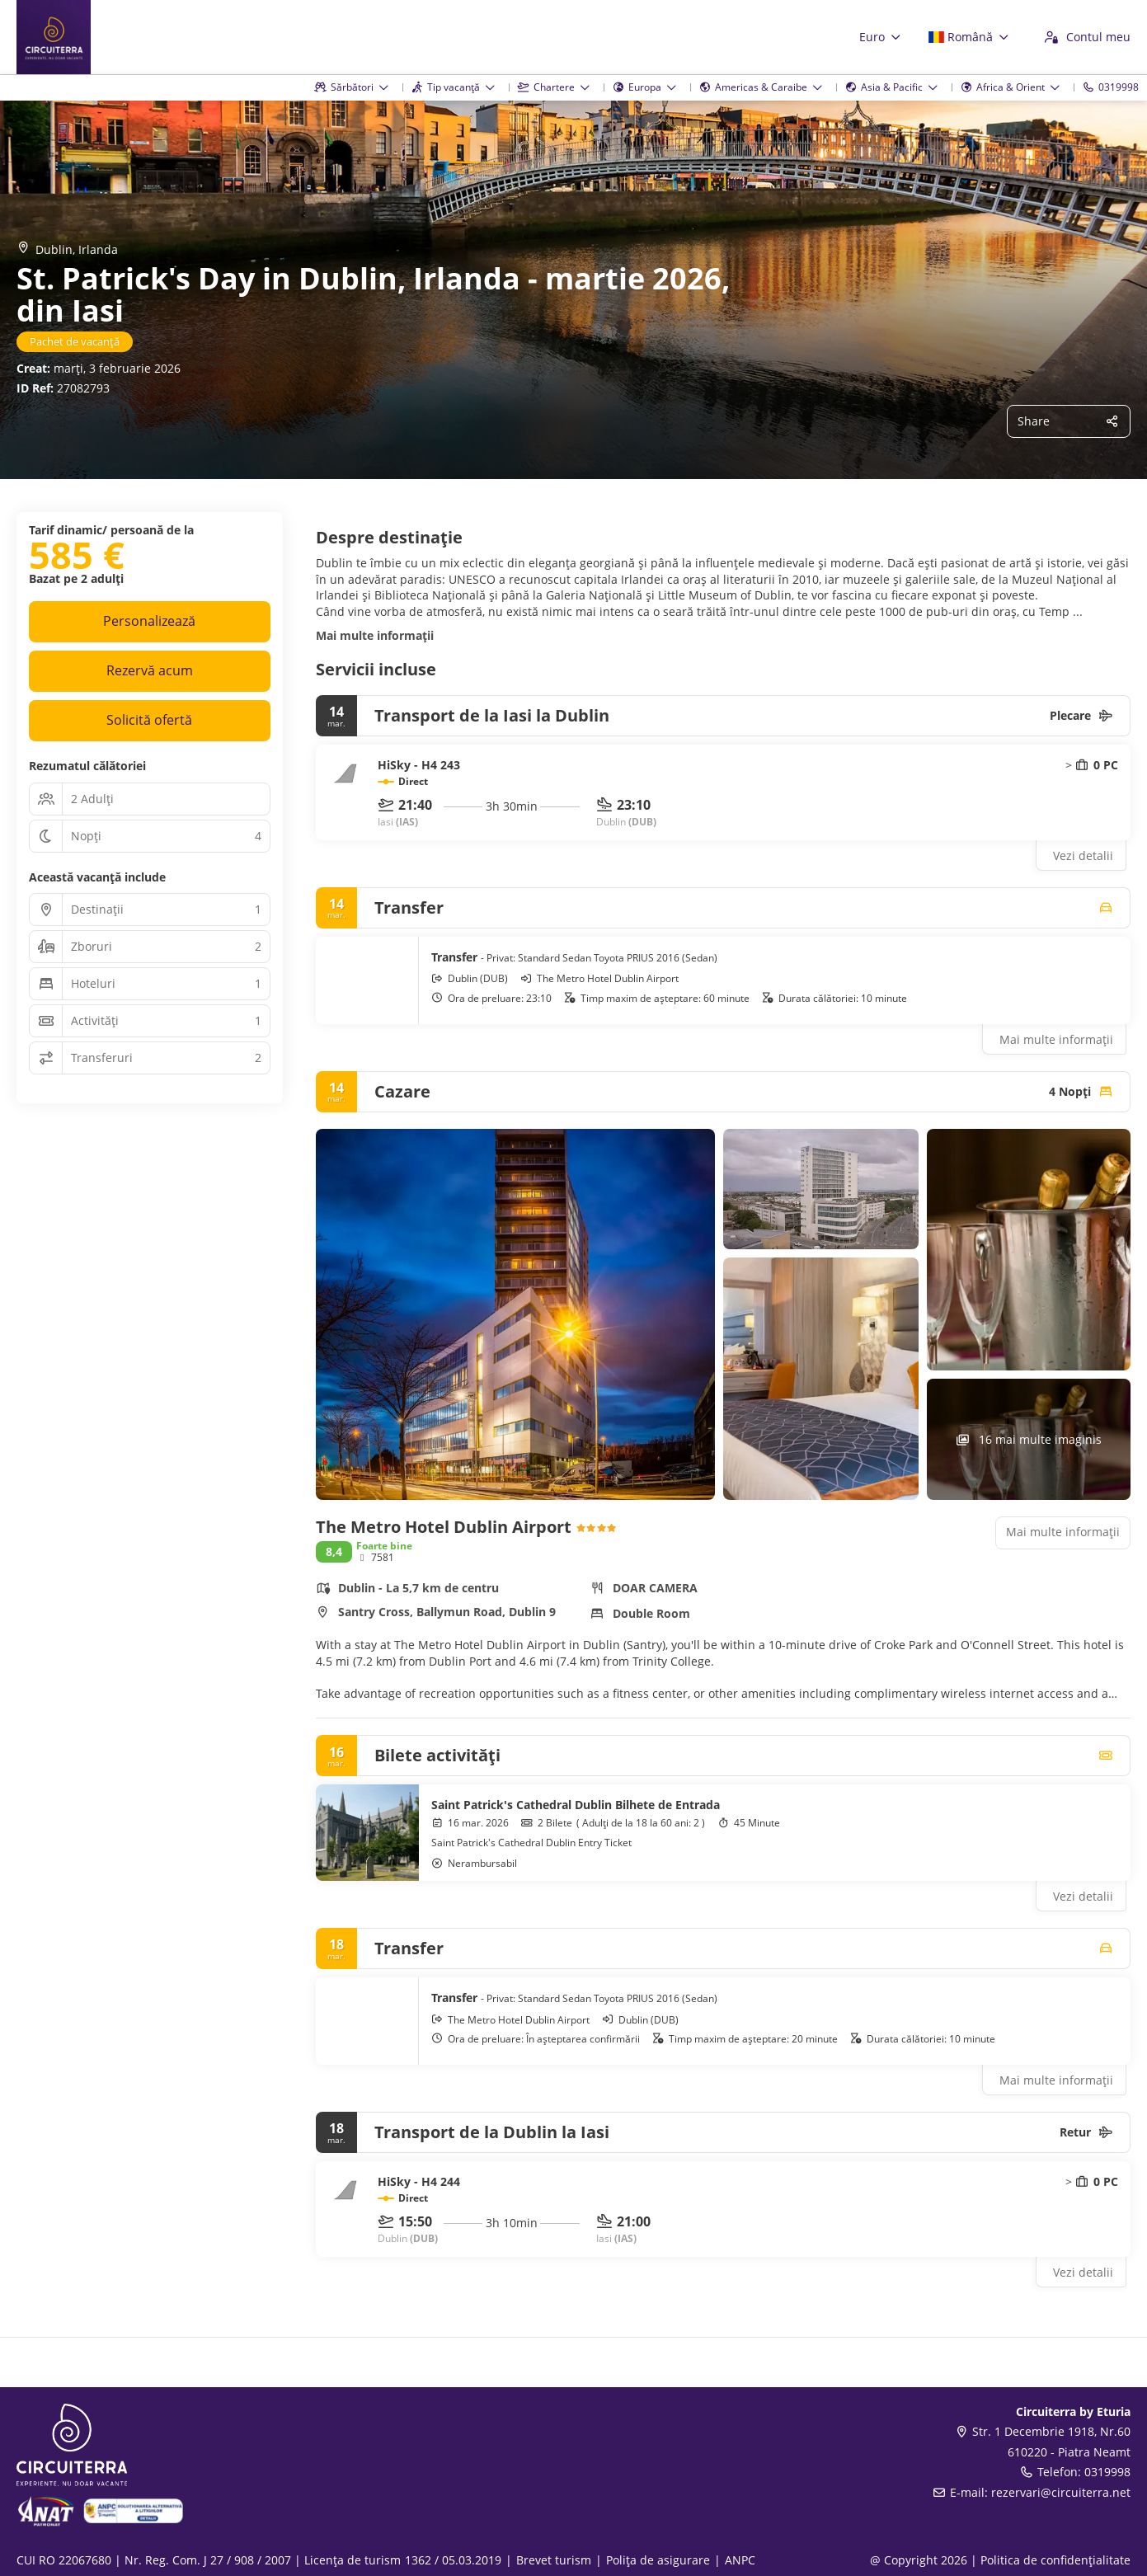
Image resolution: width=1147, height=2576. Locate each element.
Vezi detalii (1083, 855)
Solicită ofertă (149, 720)
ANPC (740, 2560)
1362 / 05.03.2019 (453, 2560)
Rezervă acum (149, 670)
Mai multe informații (375, 635)
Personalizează (149, 621)
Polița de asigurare (658, 2560)
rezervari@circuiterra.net (1061, 2492)
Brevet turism (553, 2560)
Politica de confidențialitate (1055, 2560)
